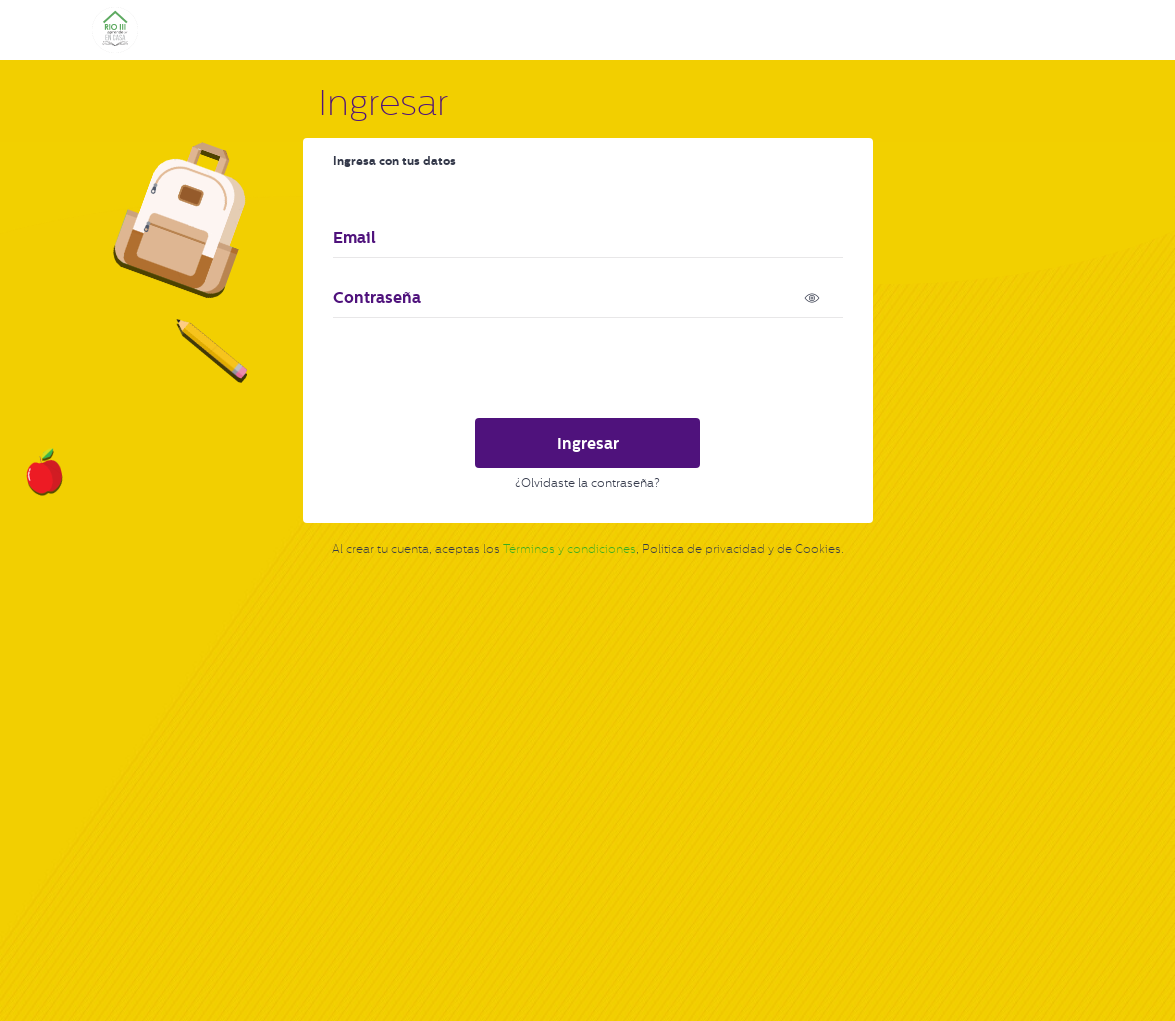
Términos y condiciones (569, 549)
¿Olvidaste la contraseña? (587, 483)
